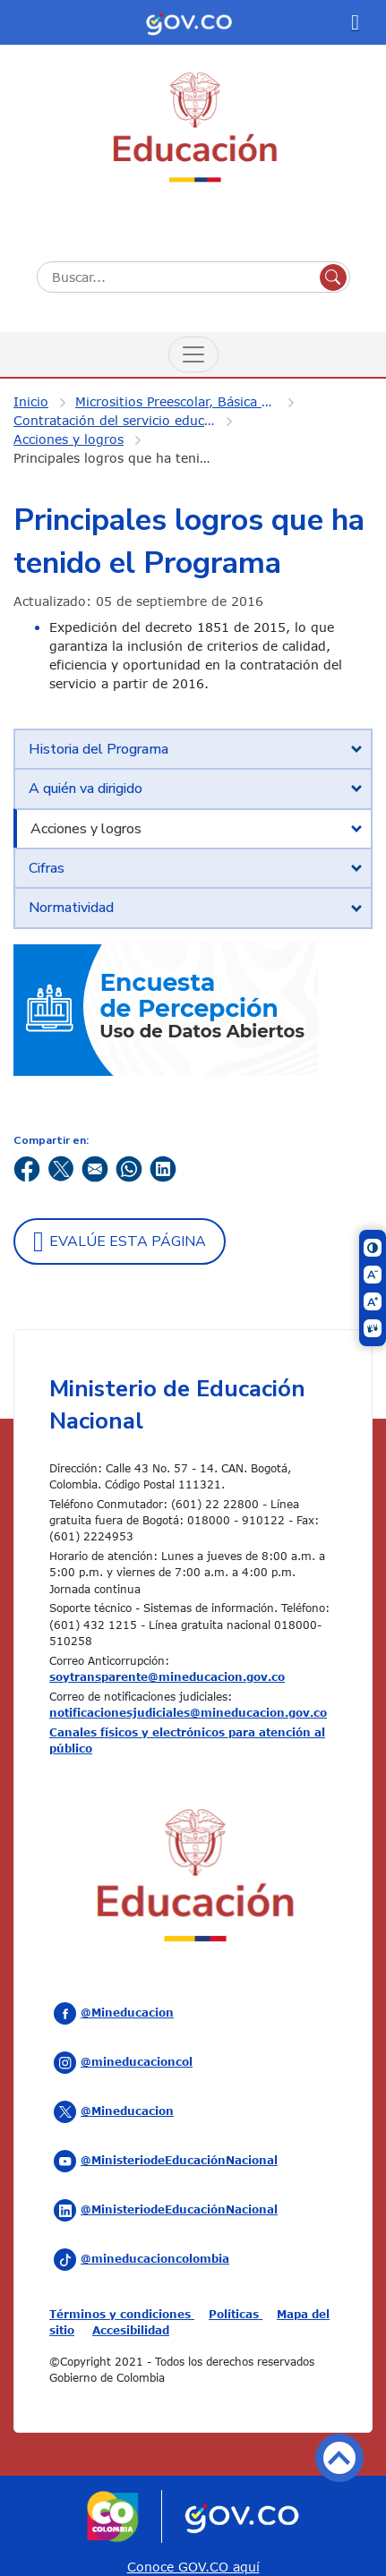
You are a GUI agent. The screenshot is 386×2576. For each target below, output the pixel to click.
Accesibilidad (130, 2330)
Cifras (46, 868)
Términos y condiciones (121, 2313)
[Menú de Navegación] (193, 354)
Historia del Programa (98, 749)
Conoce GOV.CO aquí (193, 2566)
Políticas (235, 2313)
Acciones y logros (68, 439)
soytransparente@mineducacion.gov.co (167, 1676)
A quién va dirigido (85, 788)
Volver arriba (339, 2458)
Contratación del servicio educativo (124, 420)
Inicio (30, 401)
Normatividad (71, 907)
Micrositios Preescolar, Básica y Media (187, 401)
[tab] (193, 749)
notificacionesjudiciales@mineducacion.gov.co (188, 1712)
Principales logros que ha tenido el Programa (125, 457)
